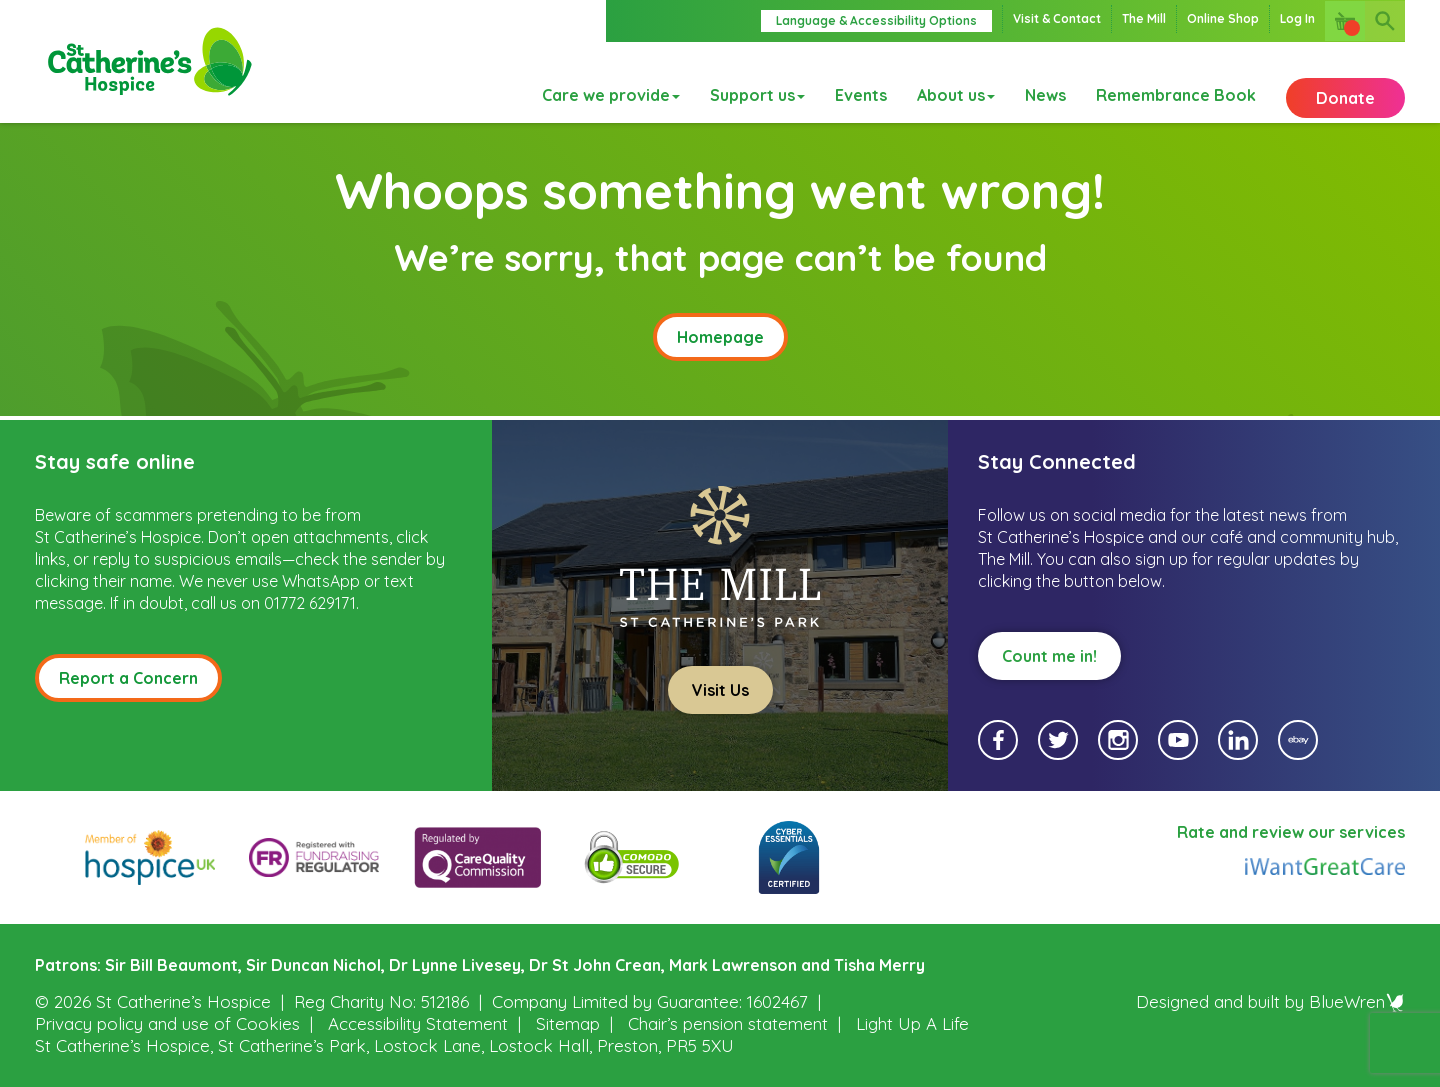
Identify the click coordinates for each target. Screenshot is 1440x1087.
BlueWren (1357, 1001)
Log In (1297, 18)
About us (956, 83)
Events (861, 83)
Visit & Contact (1057, 18)
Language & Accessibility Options (876, 20)
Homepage (720, 337)
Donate (1345, 83)
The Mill (1144, 18)
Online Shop (1223, 18)
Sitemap (568, 1023)
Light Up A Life (912, 1023)
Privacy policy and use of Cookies (167, 1023)
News (1045, 83)
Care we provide (611, 83)
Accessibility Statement (418, 1023)
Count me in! (1049, 656)
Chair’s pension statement (728, 1023)
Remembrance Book (1176, 83)
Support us (757, 83)
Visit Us (720, 690)
